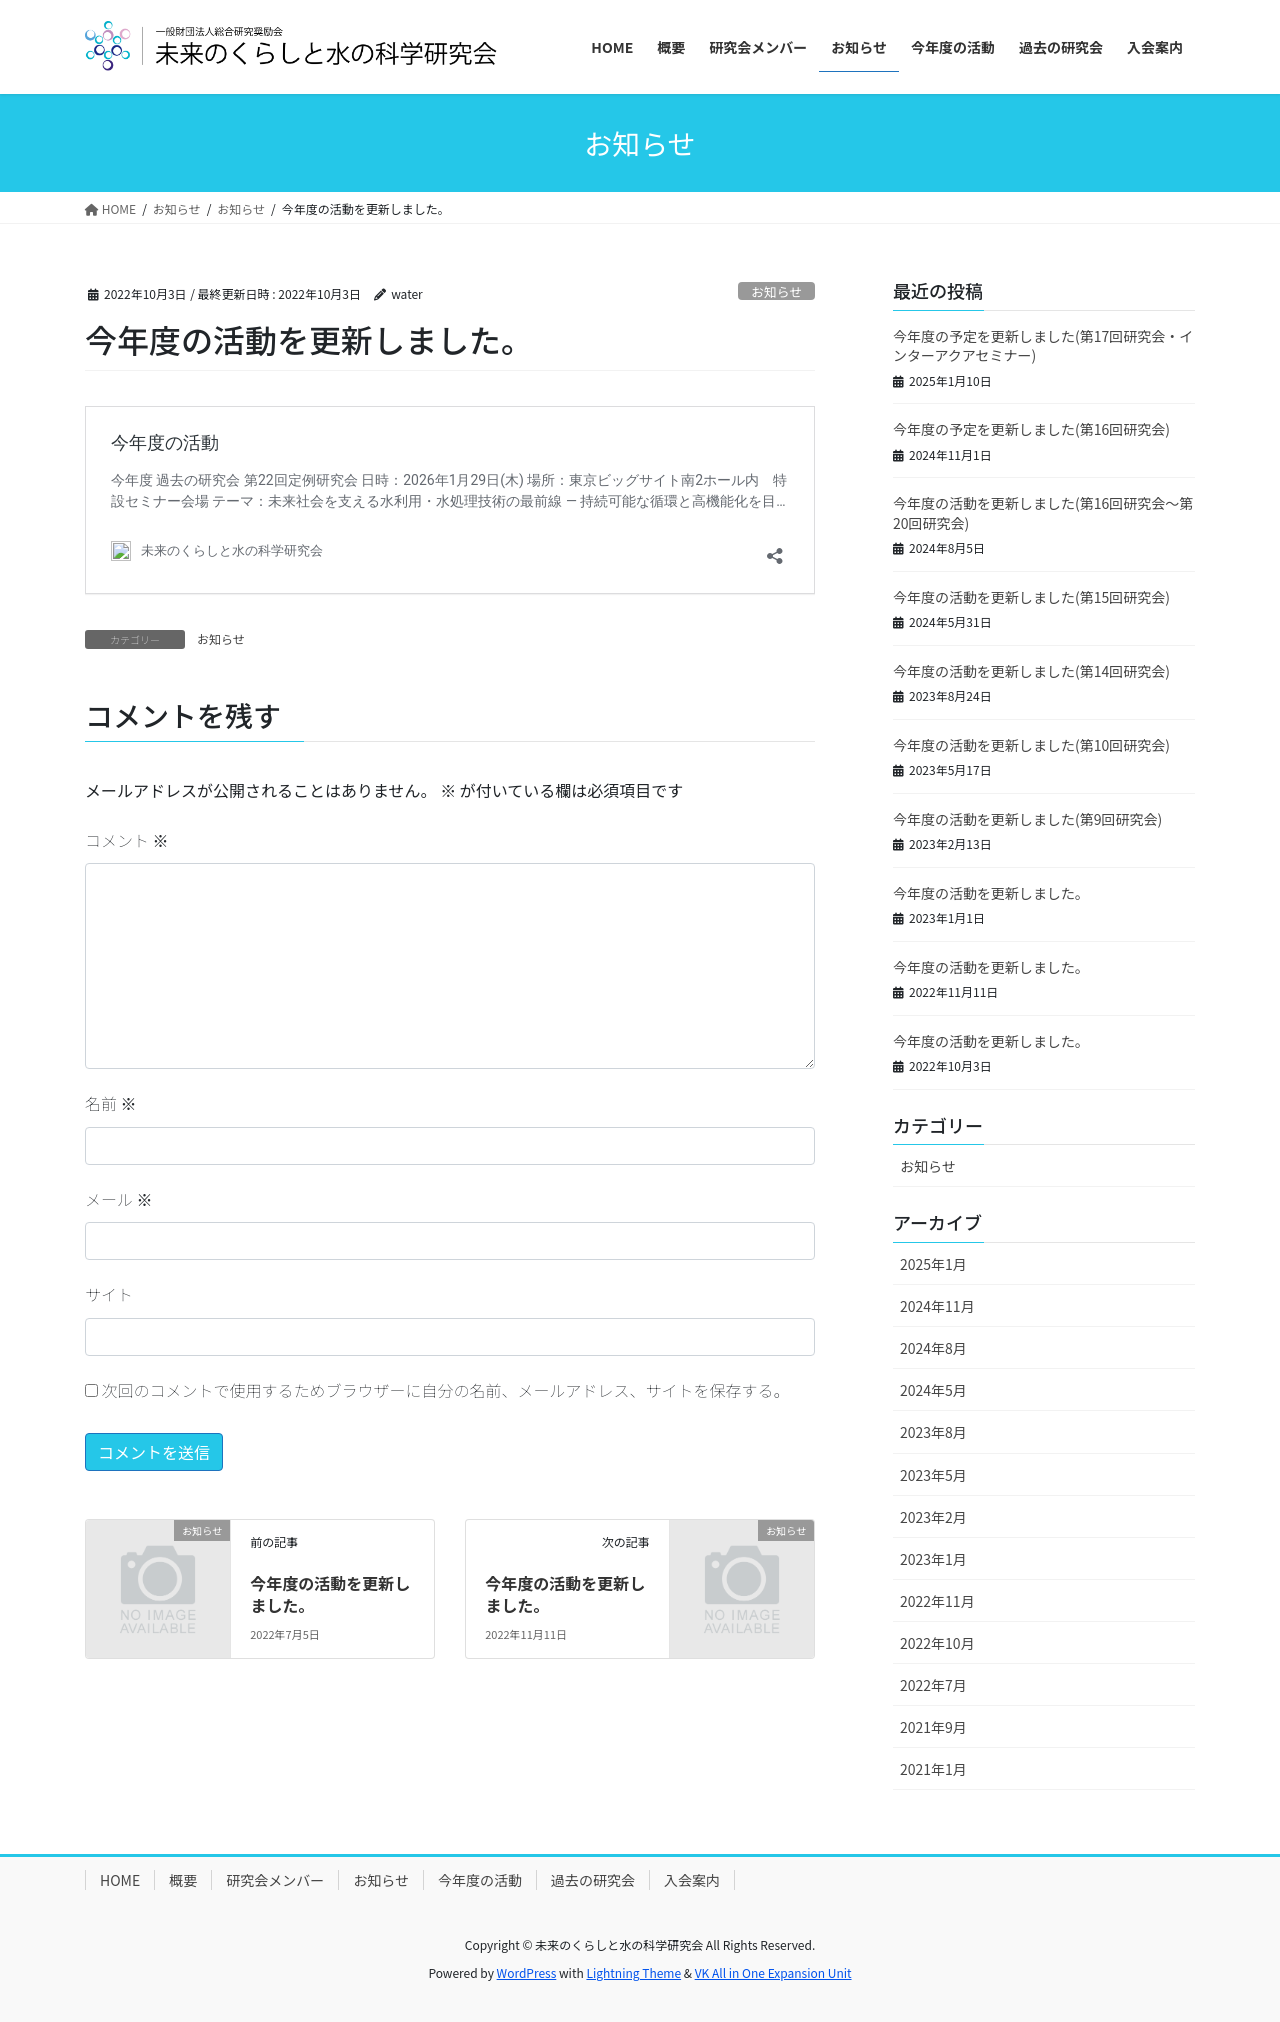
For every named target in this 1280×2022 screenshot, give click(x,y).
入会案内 (692, 1880)
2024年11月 (937, 1306)
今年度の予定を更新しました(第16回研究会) (1031, 429)
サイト (109, 1294)
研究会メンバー (275, 1880)
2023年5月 (933, 1475)
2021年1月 (933, 1769)
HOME (120, 1880)
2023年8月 (933, 1432)
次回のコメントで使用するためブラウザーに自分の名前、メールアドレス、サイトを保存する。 (446, 1390)
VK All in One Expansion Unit (773, 1972)
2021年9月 (933, 1727)
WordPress (527, 1972)
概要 (183, 1880)
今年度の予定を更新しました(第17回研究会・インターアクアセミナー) (1043, 346)
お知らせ (776, 291)
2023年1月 (933, 1559)
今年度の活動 (480, 1880)
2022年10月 (937, 1643)
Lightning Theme (633, 1972)
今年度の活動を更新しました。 (330, 1594)
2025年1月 (933, 1264)
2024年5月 (933, 1390)
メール (119, 1199)
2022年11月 (937, 1601)
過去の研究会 (593, 1880)
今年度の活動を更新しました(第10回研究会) (1031, 745)
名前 (111, 1103)
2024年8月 (933, 1348)
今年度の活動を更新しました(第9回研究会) (1027, 819)
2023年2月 (933, 1517)
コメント (127, 840)
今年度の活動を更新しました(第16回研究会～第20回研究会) (1043, 513)
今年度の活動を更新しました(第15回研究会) (1031, 597)
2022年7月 (933, 1685)
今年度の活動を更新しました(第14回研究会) (1031, 671)
